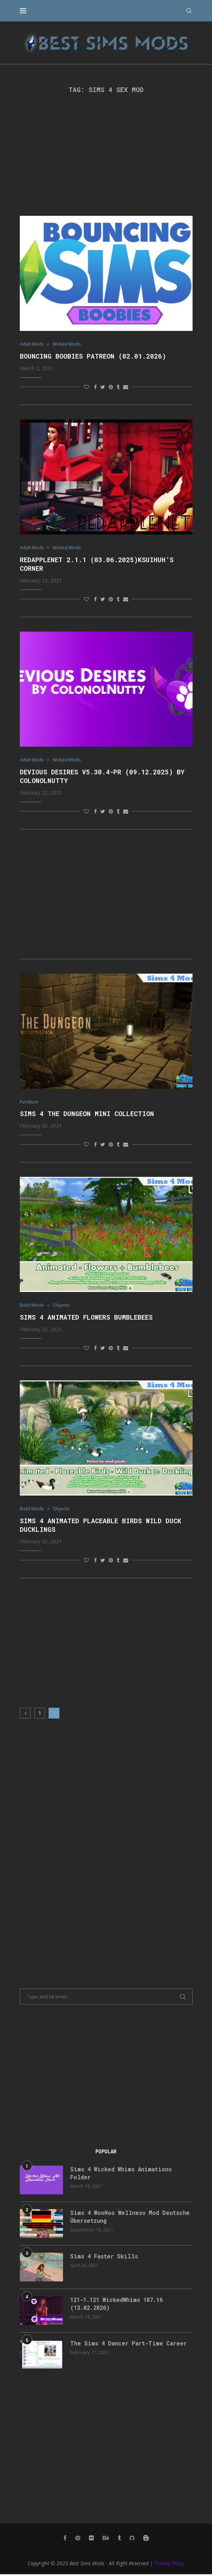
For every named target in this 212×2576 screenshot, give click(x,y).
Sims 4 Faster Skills (105, 2258)
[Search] (189, 10)
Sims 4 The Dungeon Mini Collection (87, 1115)
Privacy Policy (169, 2565)
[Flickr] (91, 2539)
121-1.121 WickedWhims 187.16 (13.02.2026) (119, 2305)
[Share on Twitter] (102, 387)
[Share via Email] (125, 387)
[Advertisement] (106, 154)
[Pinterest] (77, 2539)
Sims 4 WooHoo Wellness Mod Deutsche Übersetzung (131, 2218)
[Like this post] (86, 387)
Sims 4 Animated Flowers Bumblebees (86, 1318)
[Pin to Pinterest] (111, 387)
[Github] (132, 2539)
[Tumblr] (119, 2539)
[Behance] (106, 2539)
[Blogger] (146, 2539)
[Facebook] (65, 2539)
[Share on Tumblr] (118, 387)
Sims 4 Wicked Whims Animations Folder (122, 2175)
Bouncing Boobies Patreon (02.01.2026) (93, 356)
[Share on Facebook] (95, 387)
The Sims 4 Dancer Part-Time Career (130, 2345)
